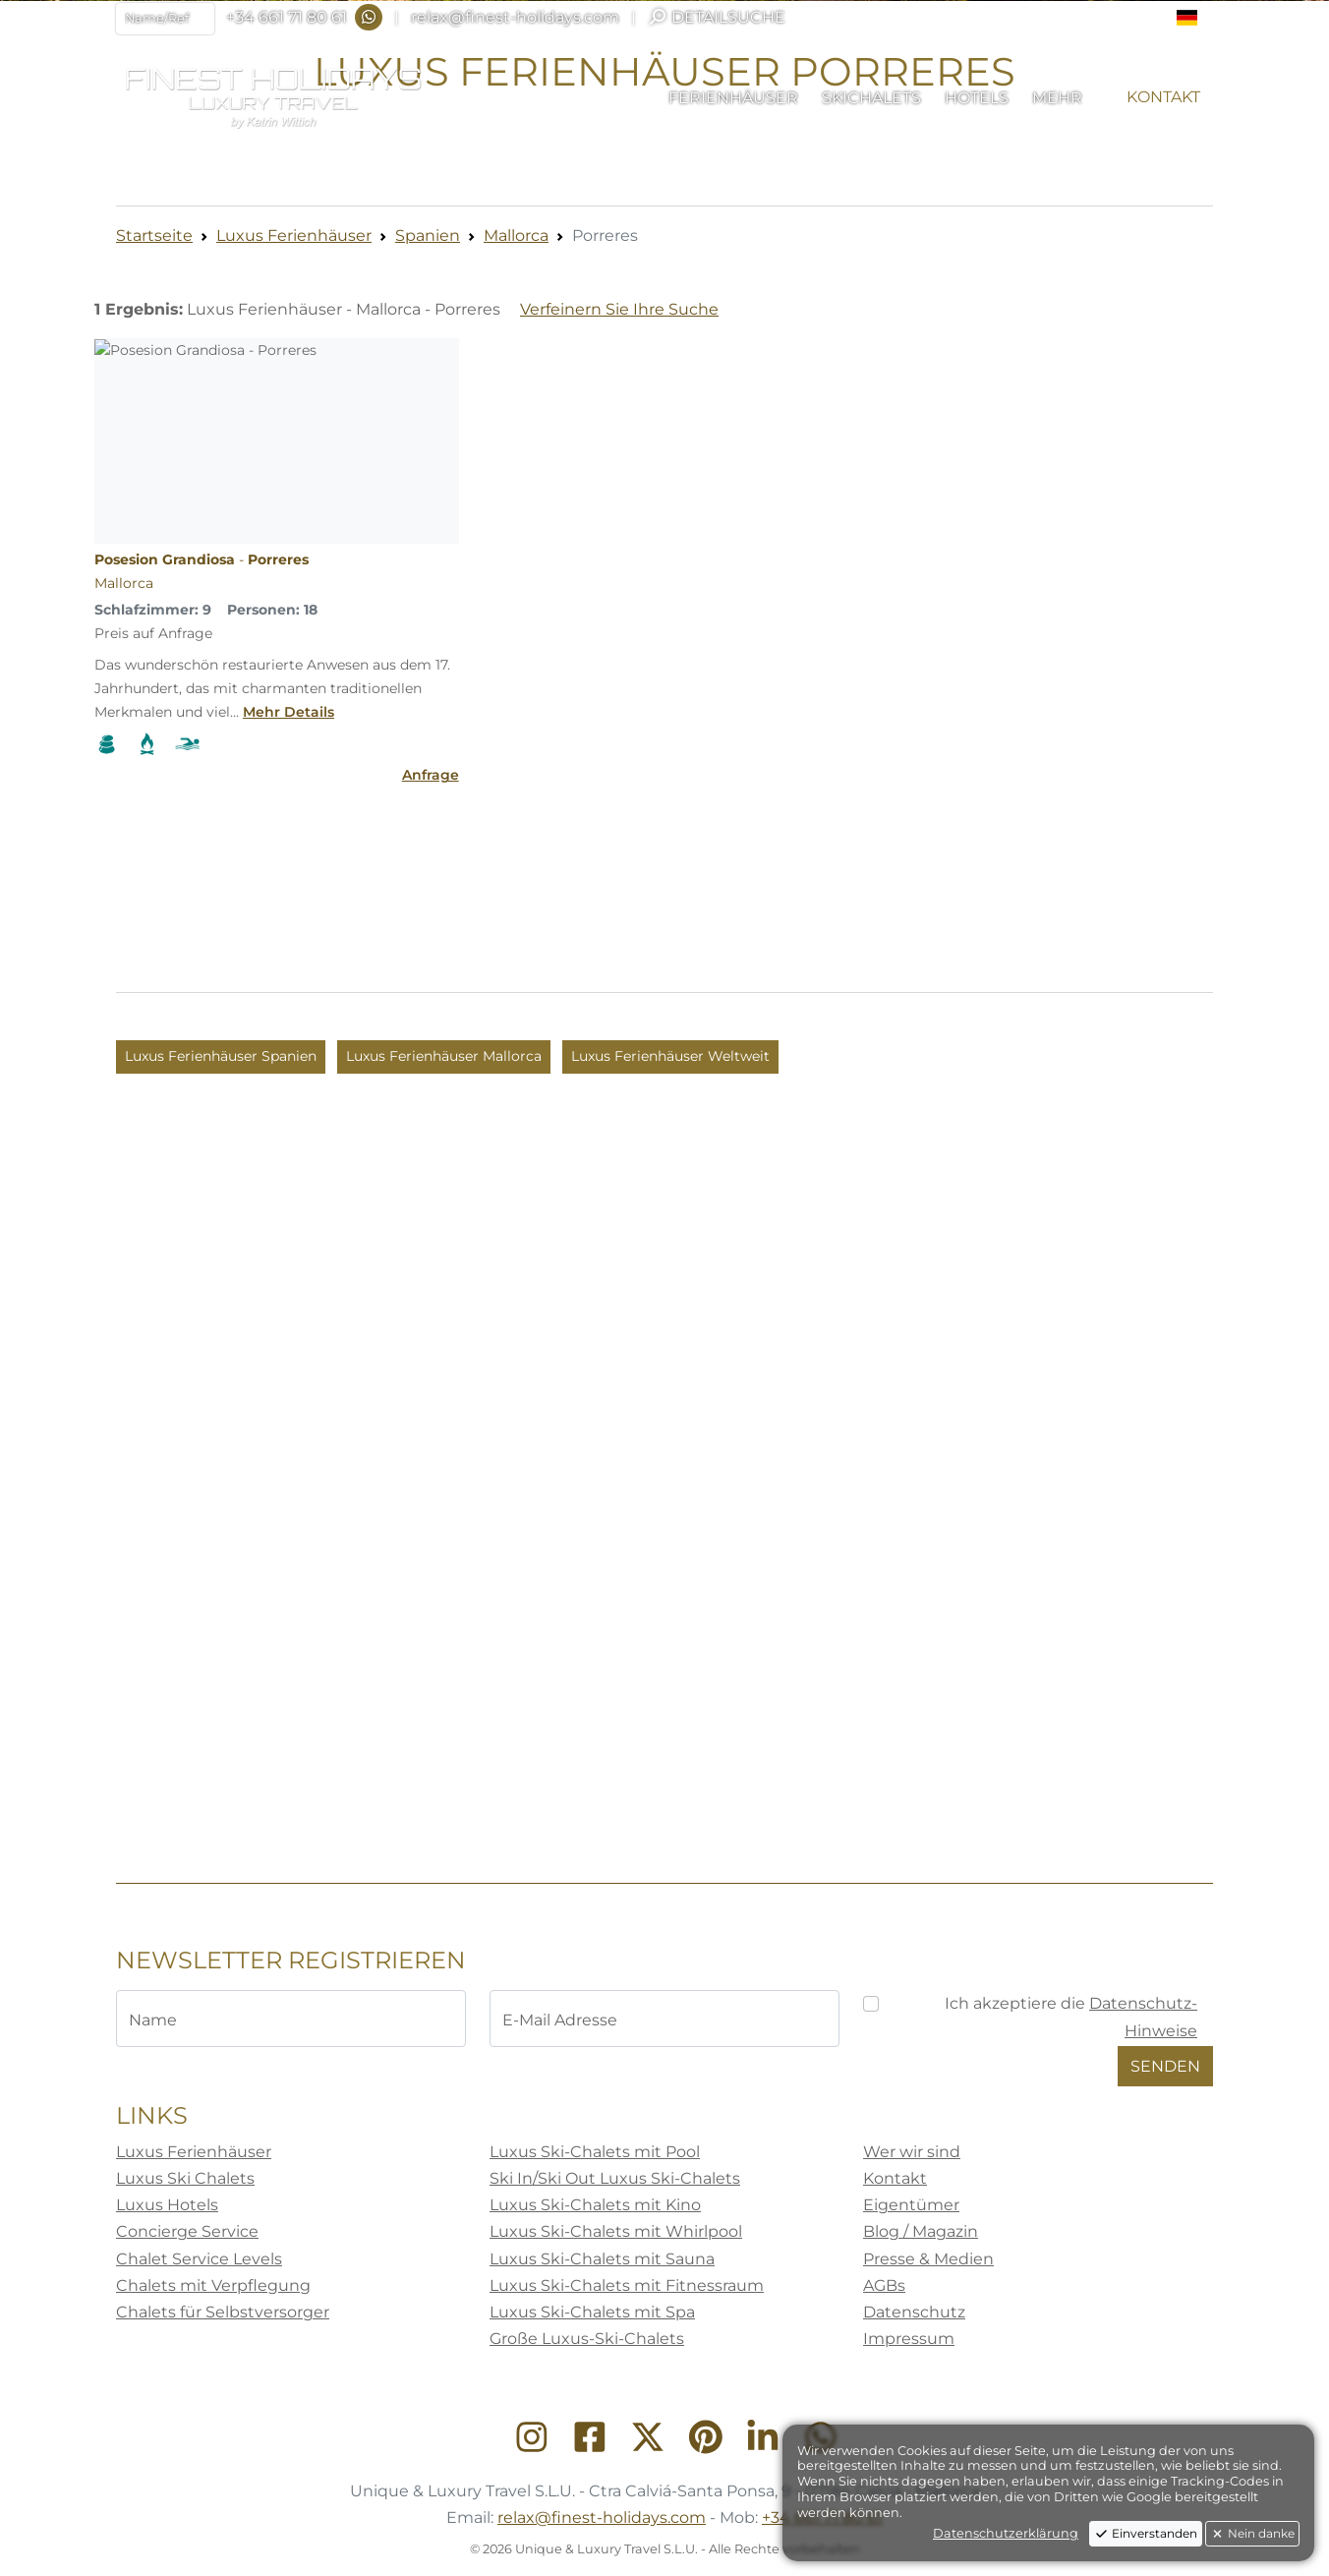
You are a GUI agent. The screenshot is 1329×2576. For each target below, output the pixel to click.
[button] (1195, 18)
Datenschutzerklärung (1005, 2533)
